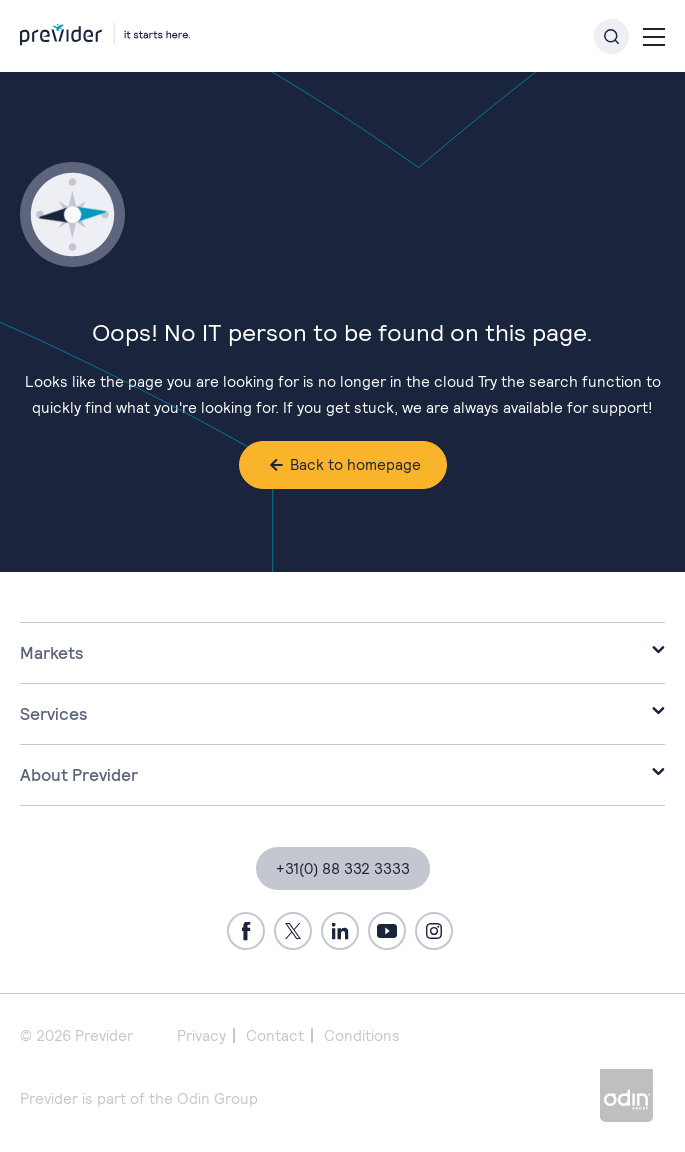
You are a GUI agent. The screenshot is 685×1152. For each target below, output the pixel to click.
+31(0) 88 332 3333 (343, 868)
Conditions (362, 1035)
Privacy (201, 1035)
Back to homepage (355, 464)
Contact (275, 1035)
